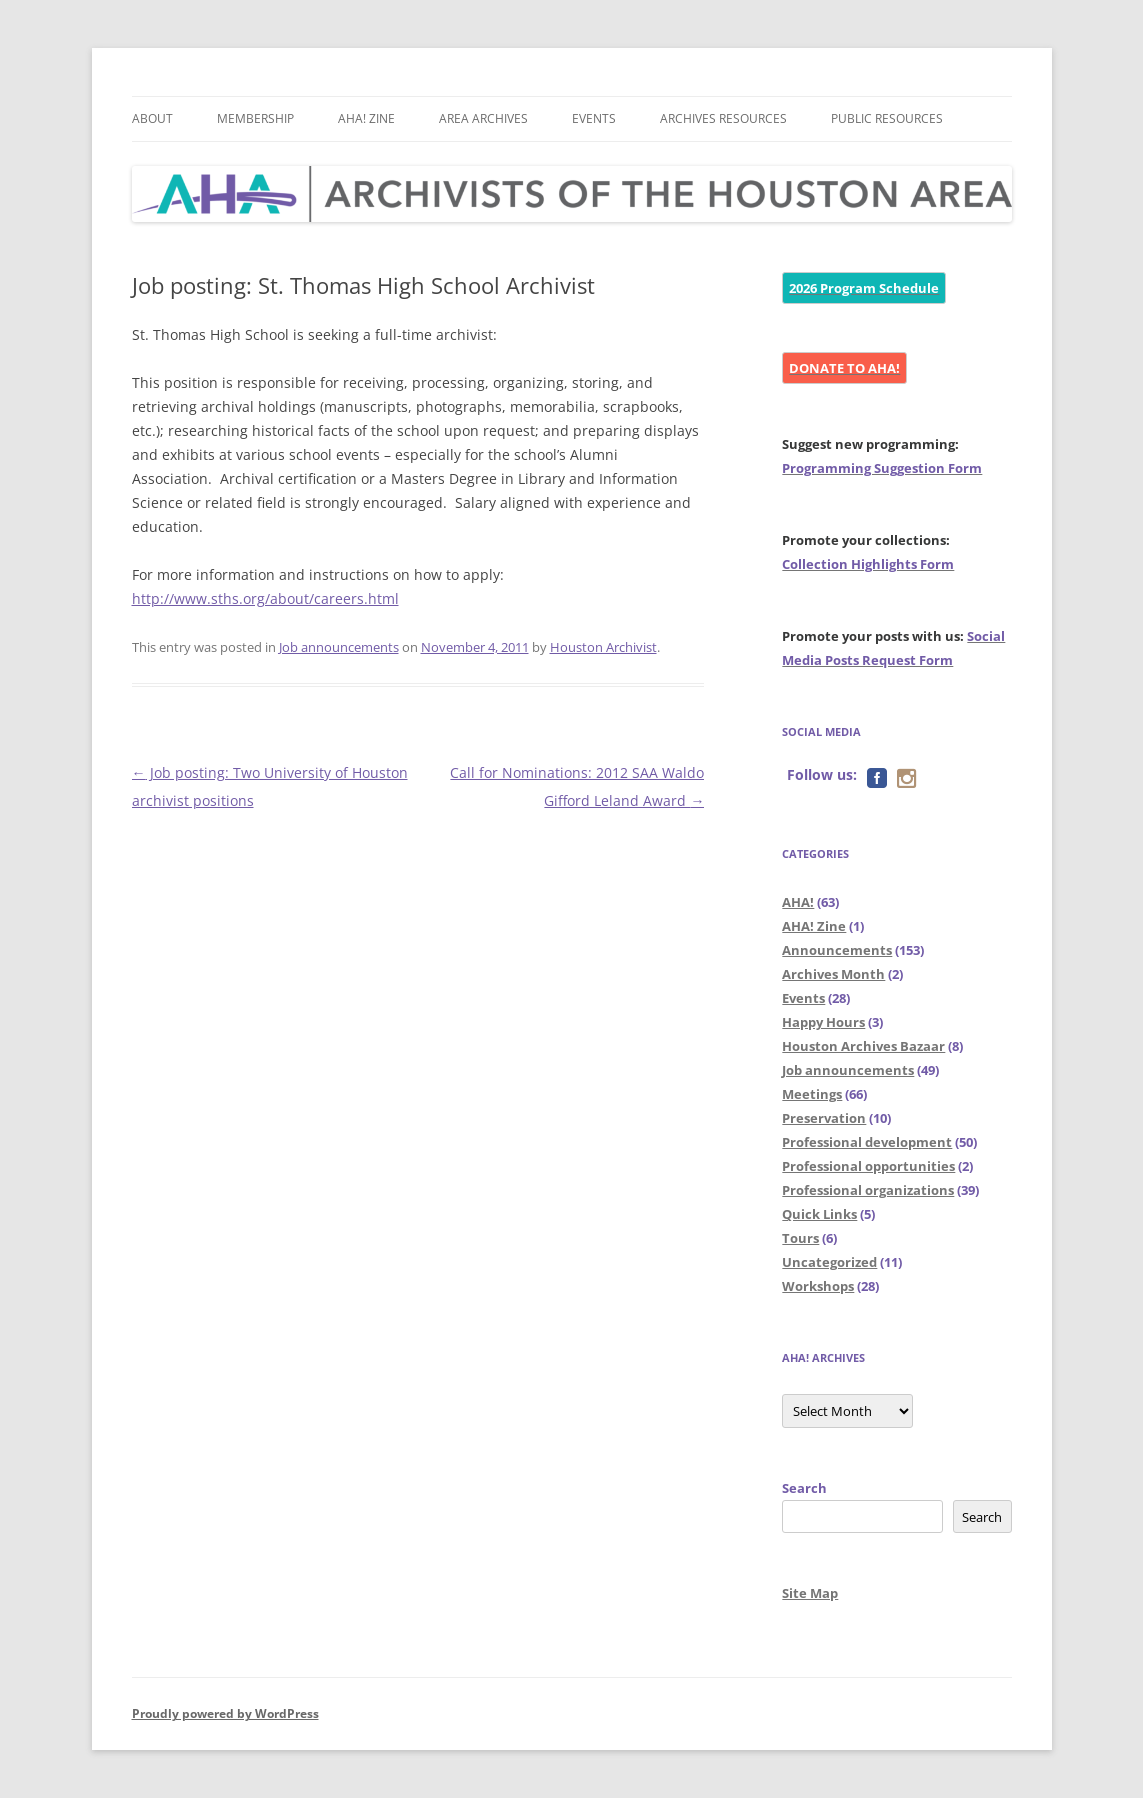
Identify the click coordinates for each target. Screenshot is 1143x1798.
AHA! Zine (366, 118)
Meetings (812, 1094)
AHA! (798, 902)
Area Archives (483, 118)
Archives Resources (723, 118)
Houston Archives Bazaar (863, 1046)
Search (804, 1488)
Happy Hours (823, 1022)
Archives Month (833, 974)
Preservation (824, 1118)
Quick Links (819, 1214)
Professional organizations (868, 1190)
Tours (800, 1238)
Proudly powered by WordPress (225, 1713)
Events (594, 118)
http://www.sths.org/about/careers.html (265, 598)
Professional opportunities (868, 1166)
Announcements (837, 950)
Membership (255, 118)
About (152, 118)
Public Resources (887, 118)
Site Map (810, 1593)
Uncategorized (829, 1262)
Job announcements (339, 647)
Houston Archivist (603, 647)
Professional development (867, 1142)
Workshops (818, 1286)
